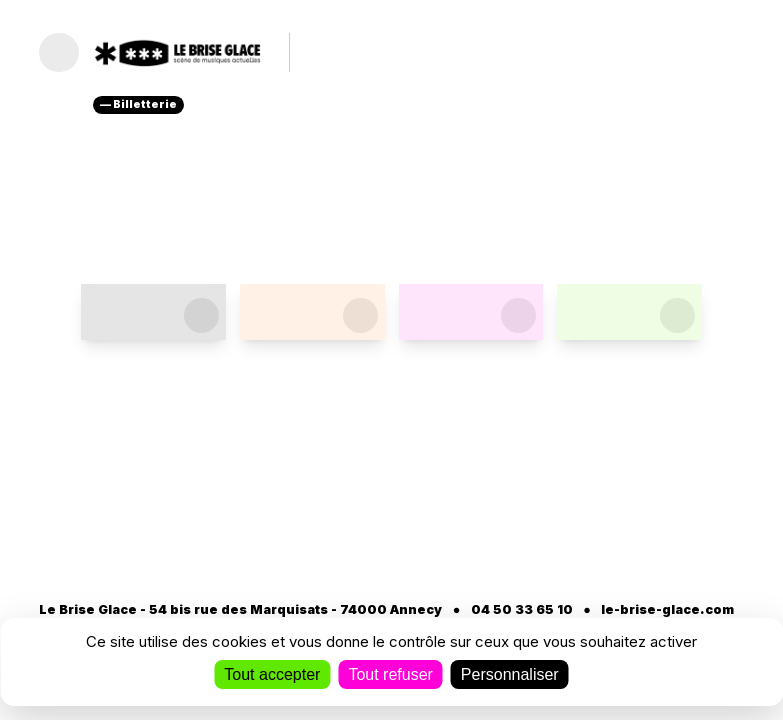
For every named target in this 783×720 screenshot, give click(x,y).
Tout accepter (272, 674)
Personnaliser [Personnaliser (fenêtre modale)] (510, 674)
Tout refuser (390, 674)
